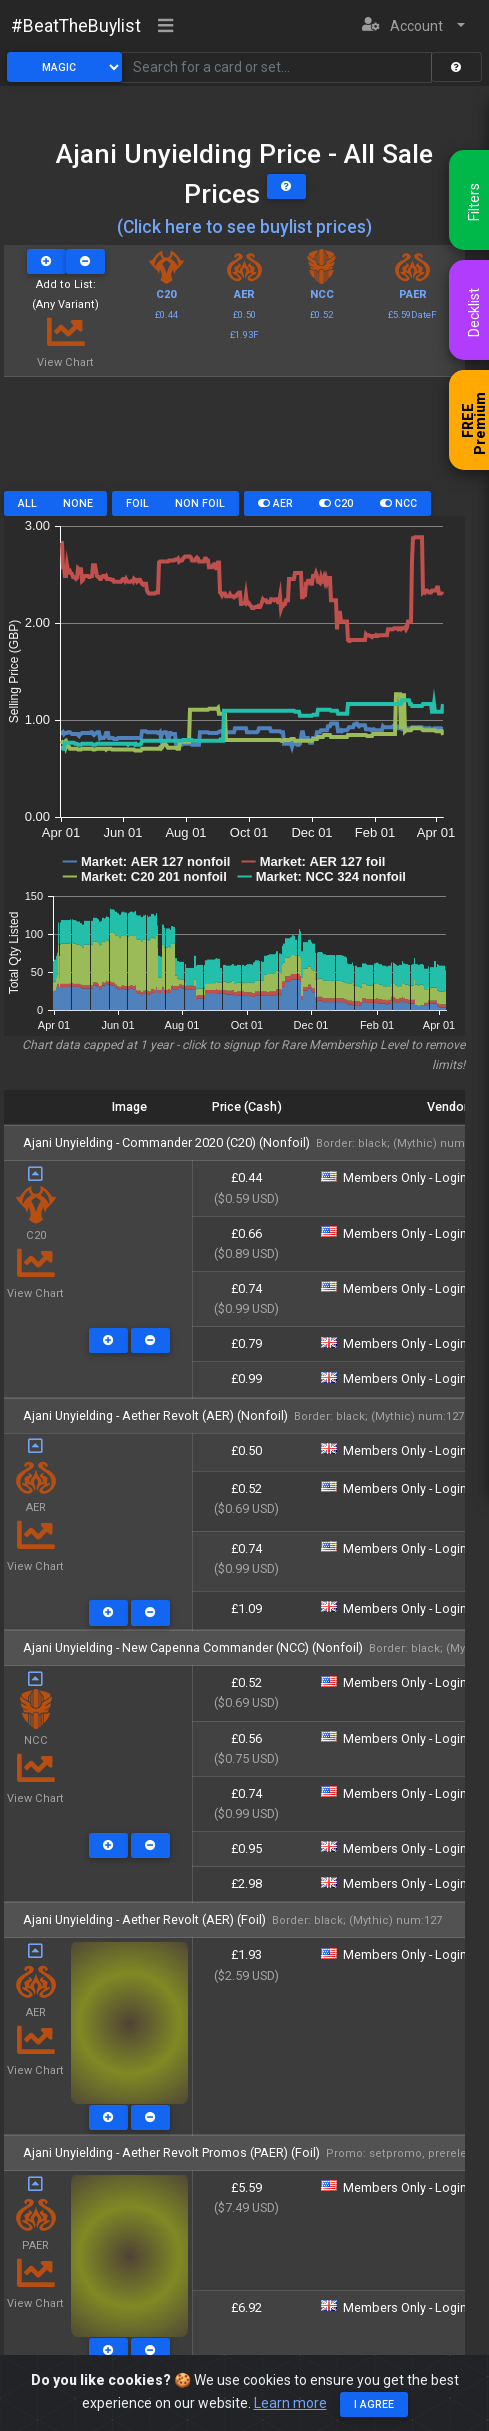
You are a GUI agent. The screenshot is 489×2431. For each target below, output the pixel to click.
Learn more (290, 2403)
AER (275, 503)
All (27, 503)
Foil (137, 503)
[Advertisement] (234, 441)
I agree (374, 2404)
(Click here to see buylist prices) (244, 227)
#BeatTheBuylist (76, 26)
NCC (398, 503)
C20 (336, 503)
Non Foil (200, 503)
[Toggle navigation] (166, 27)
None (78, 503)
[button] (413, 26)
